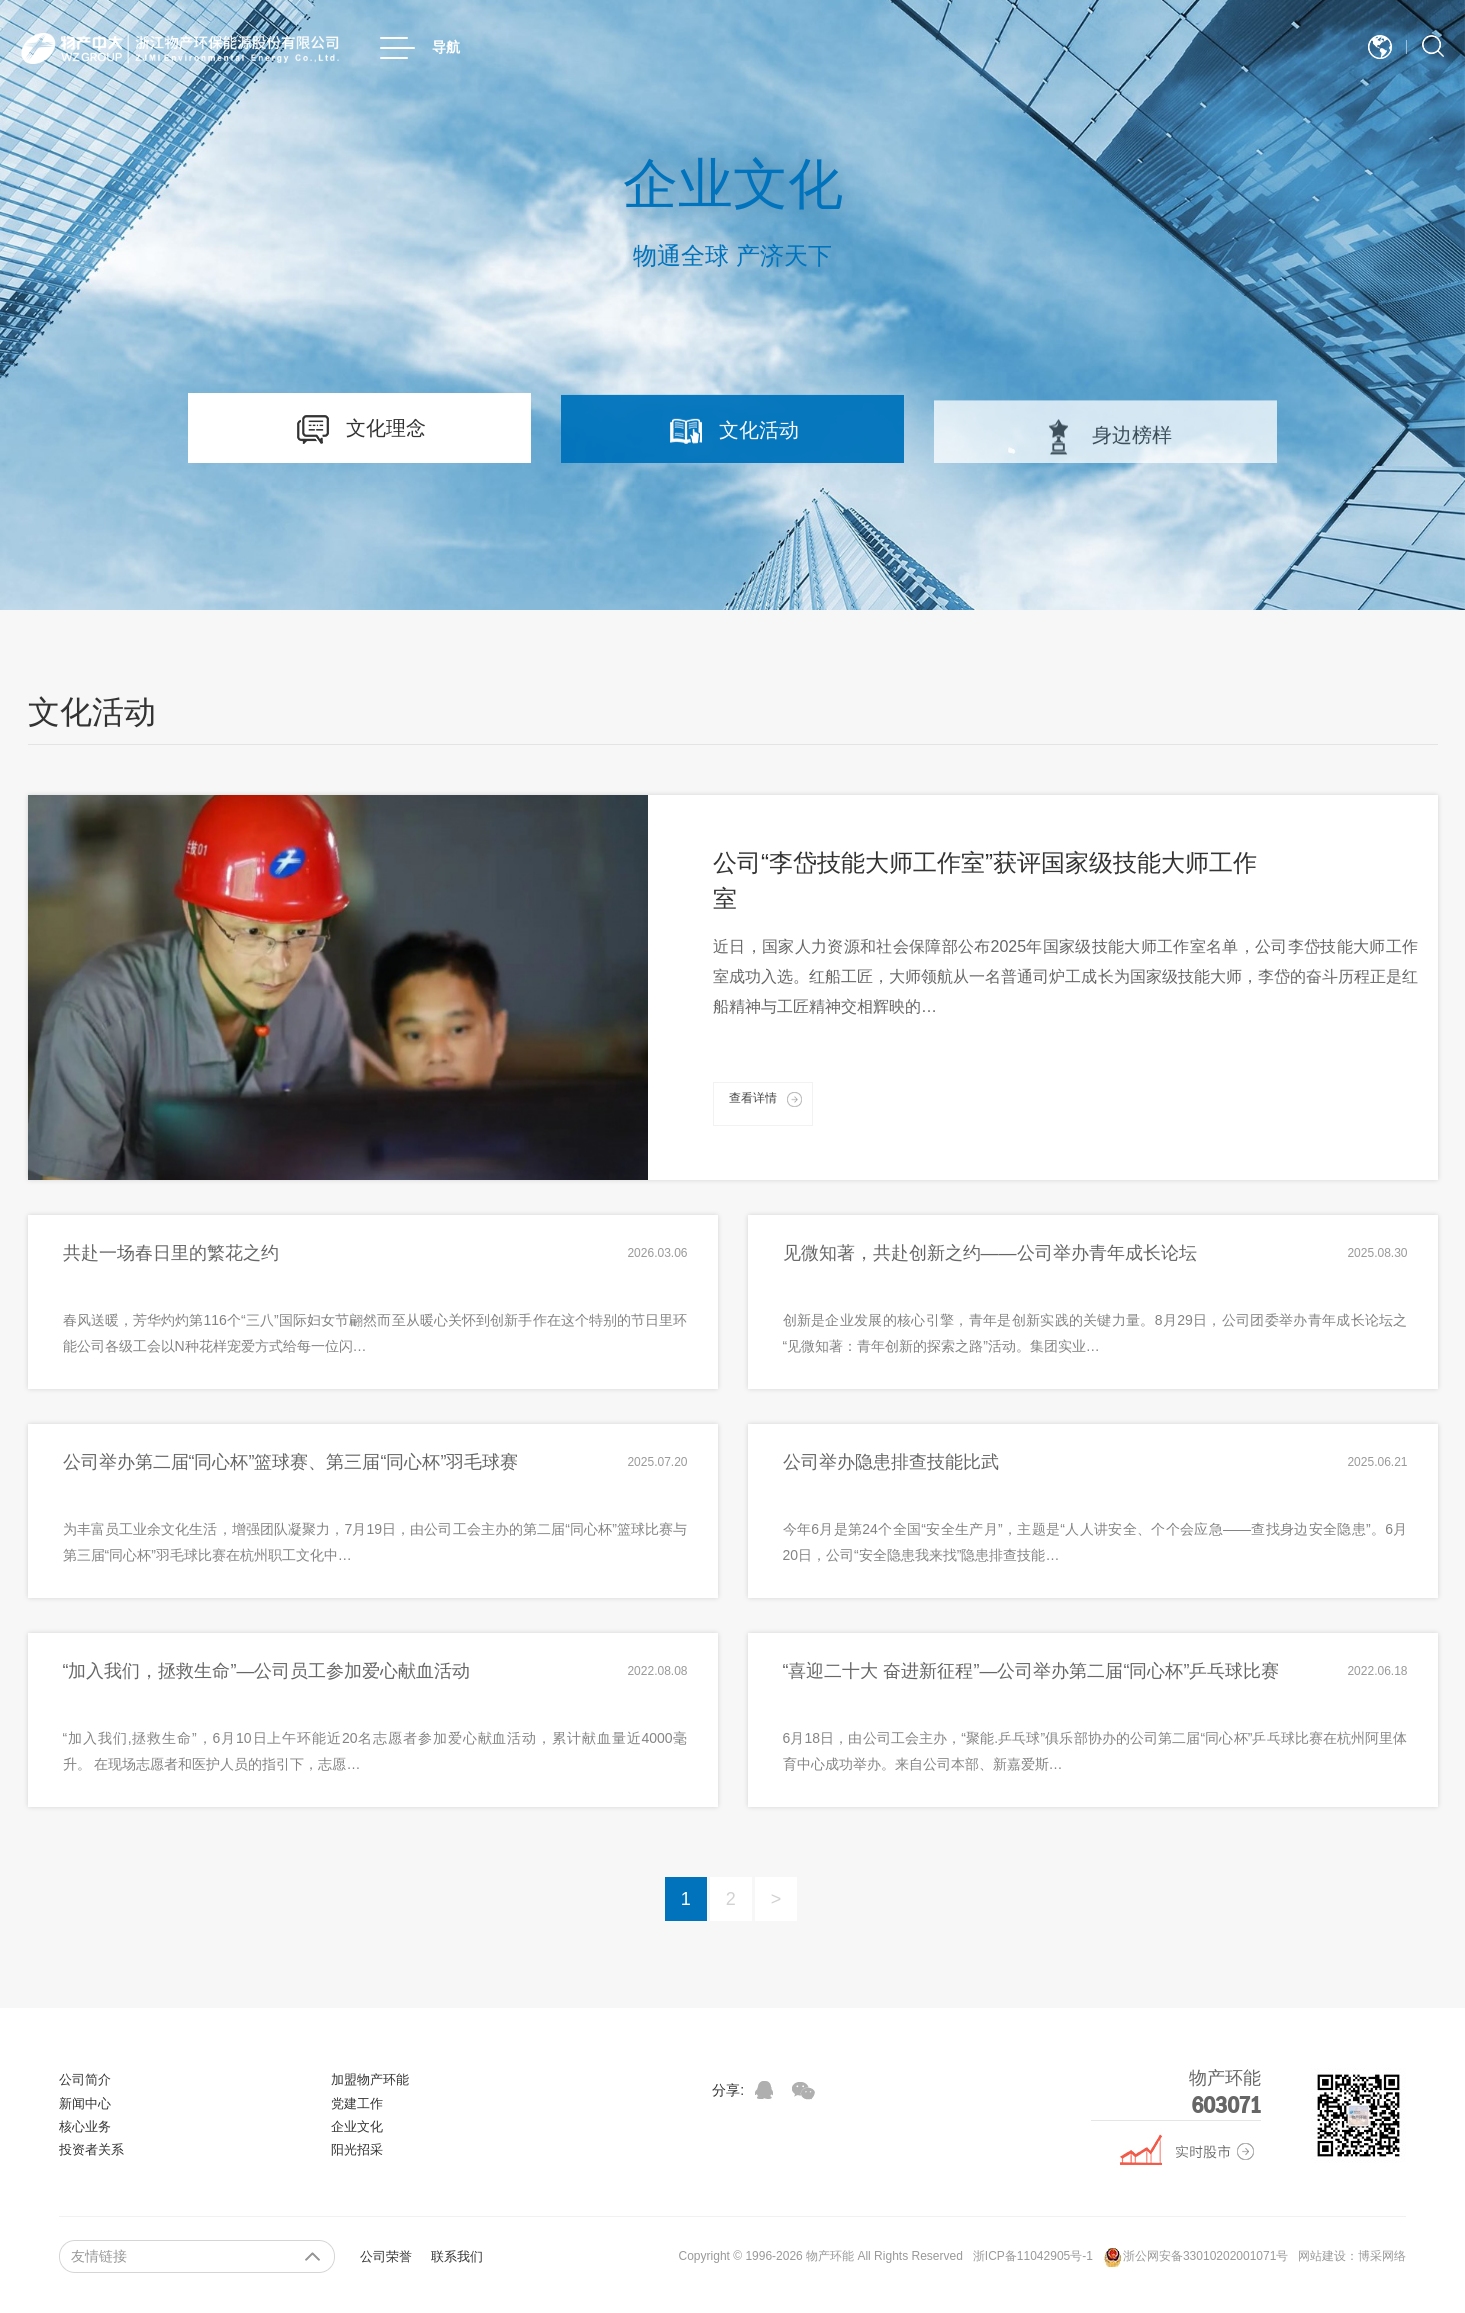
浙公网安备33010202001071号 (1195, 2257)
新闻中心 (85, 2103)
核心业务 (85, 2126)
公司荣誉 (386, 2256)
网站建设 (1322, 2256)
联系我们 (457, 2256)
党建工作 (357, 2103)
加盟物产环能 (370, 2079)
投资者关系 (91, 2149)
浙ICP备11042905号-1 (1033, 2256)
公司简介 (85, 2079)
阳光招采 (357, 2149)
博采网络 (1382, 2256)
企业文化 (357, 2126)
